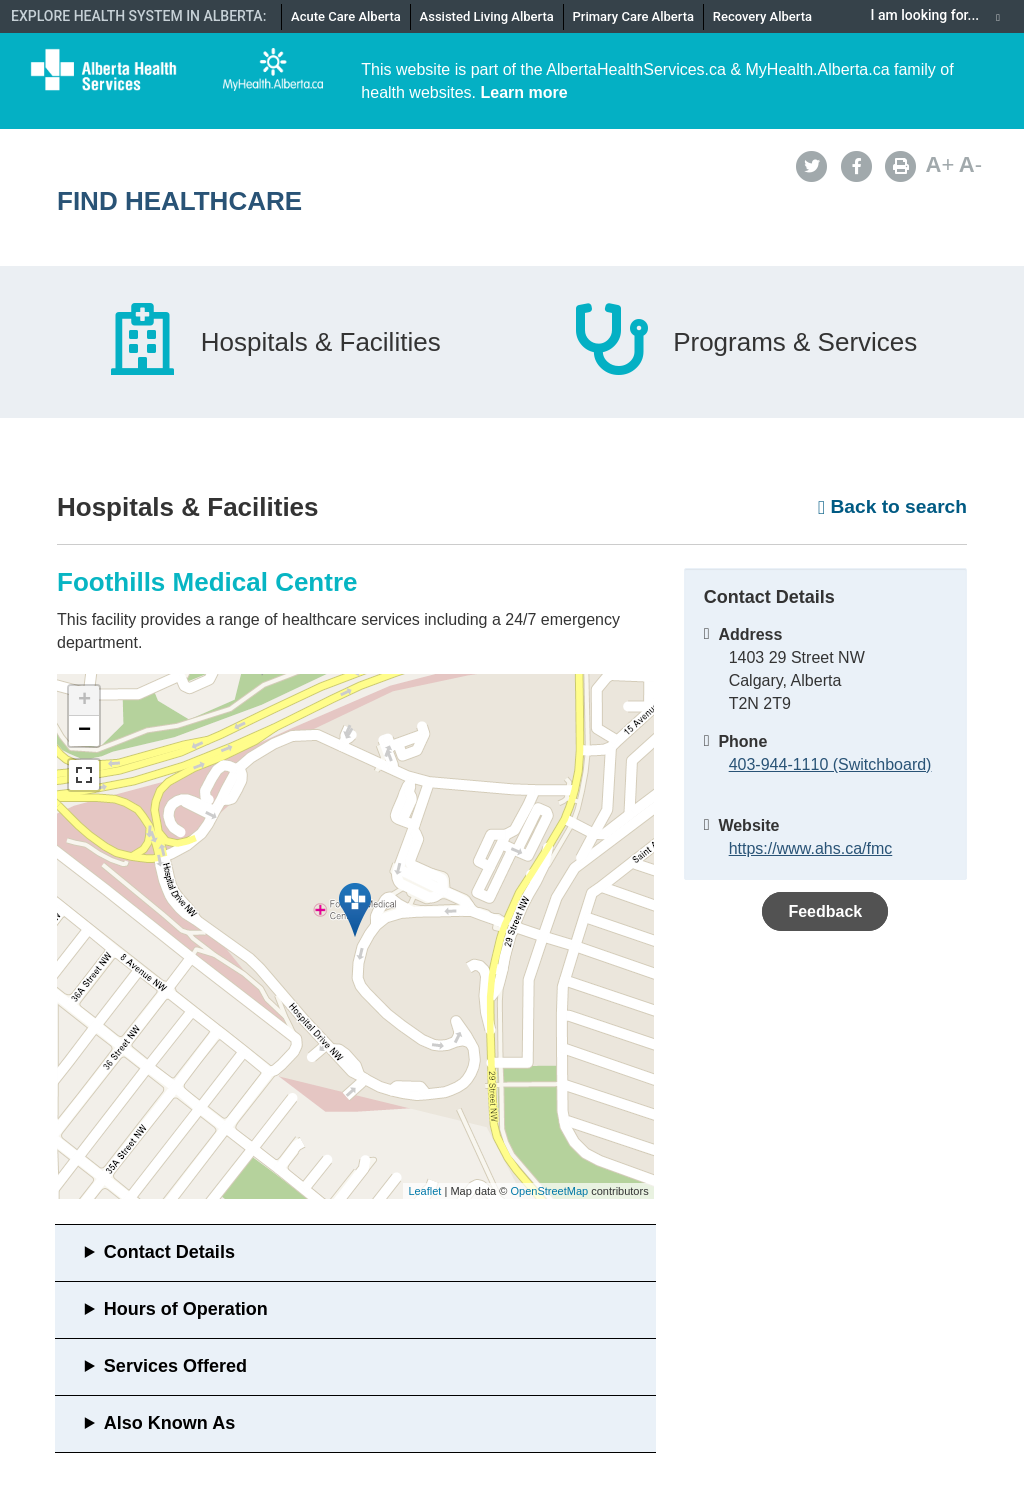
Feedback (825, 911)
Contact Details (169, 1252)
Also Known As (169, 1423)
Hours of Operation (186, 1309)
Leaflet (424, 1191)
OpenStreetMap (549, 1191)
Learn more (524, 92)
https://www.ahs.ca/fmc (811, 848)
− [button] (84, 731)
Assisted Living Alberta (487, 16)
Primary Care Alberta (633, 16)
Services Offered (175, 1366)
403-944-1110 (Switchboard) (830, 764)
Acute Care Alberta (346, 16)
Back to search (892, 506)
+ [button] (84, 701)
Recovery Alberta (762, 16)
